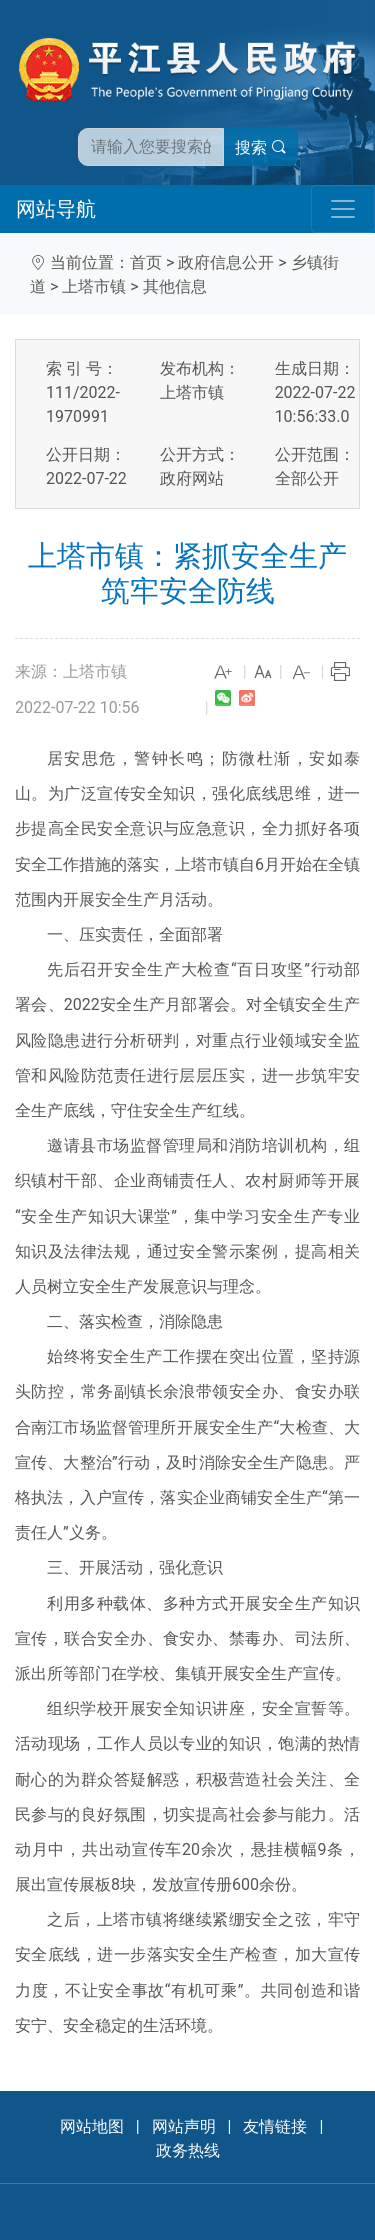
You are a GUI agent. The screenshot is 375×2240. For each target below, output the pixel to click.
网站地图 (92, 2126)
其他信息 (175, 286)
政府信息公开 (226, 262)
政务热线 (188, 2150)
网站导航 (56, 209)
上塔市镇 (94, 286)
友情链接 (275, 2126)
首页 (146, 262)
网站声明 (184, 2126)
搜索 (261, 147)
